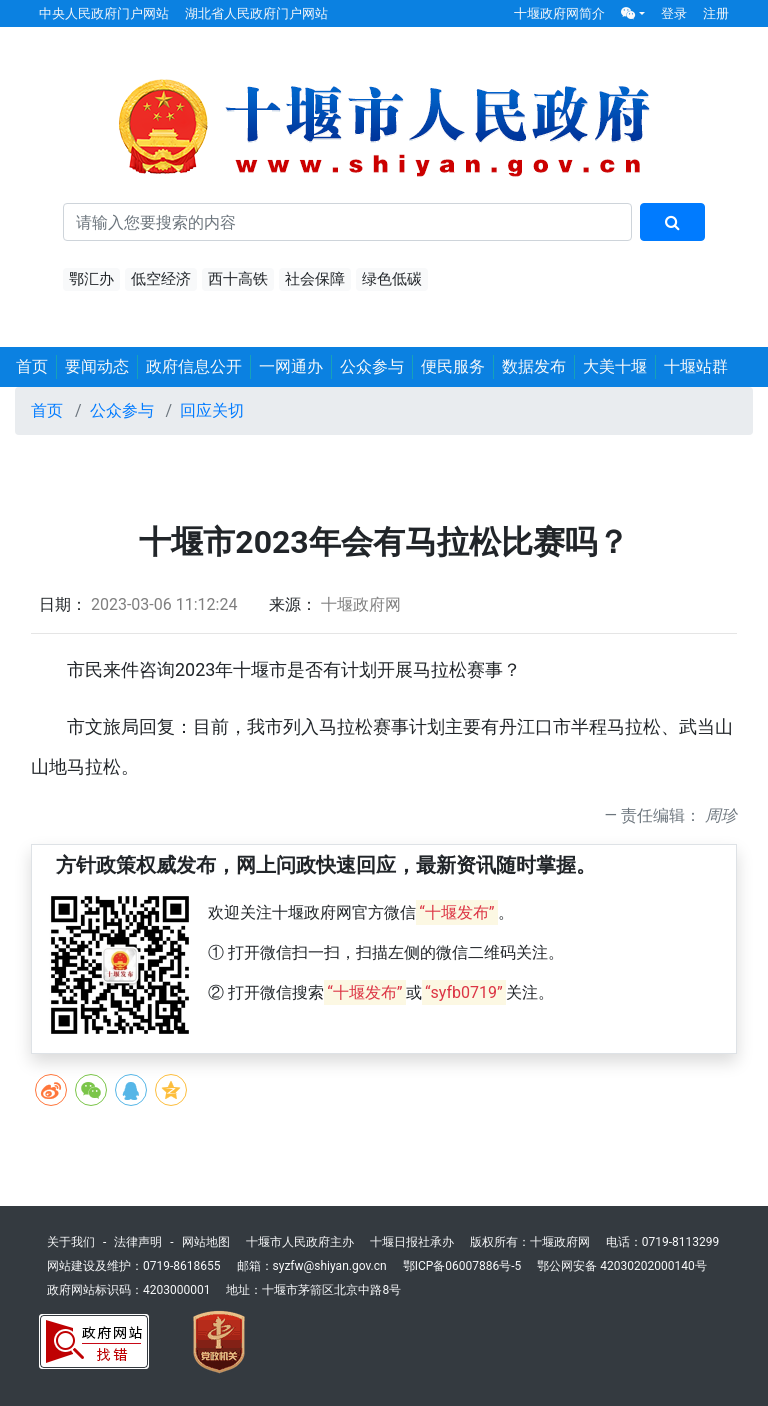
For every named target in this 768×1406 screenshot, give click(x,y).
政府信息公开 (194, 366)
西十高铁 (238, 279)
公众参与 (372, 366)
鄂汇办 (91, 279)
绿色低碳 (392, 279)
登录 (674, 13)
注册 (716, 13)
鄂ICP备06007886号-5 (462, 1266)
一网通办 (291, 366)
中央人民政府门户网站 (104, 13)
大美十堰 (615, 366)
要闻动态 (97, 366)
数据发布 (534, 366)
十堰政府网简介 (559, 13)
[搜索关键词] (347, 222)
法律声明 (138, 1242)
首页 (32, 366)
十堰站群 (696, 366)
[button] (633, 13)
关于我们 (71, 1242)
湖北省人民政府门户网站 (256, 13)
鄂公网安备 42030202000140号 (621, 1266)
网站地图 (206, 1242)
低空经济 (161, 279)
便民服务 (453, 366)
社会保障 (315, 279)
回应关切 (212, 410)
